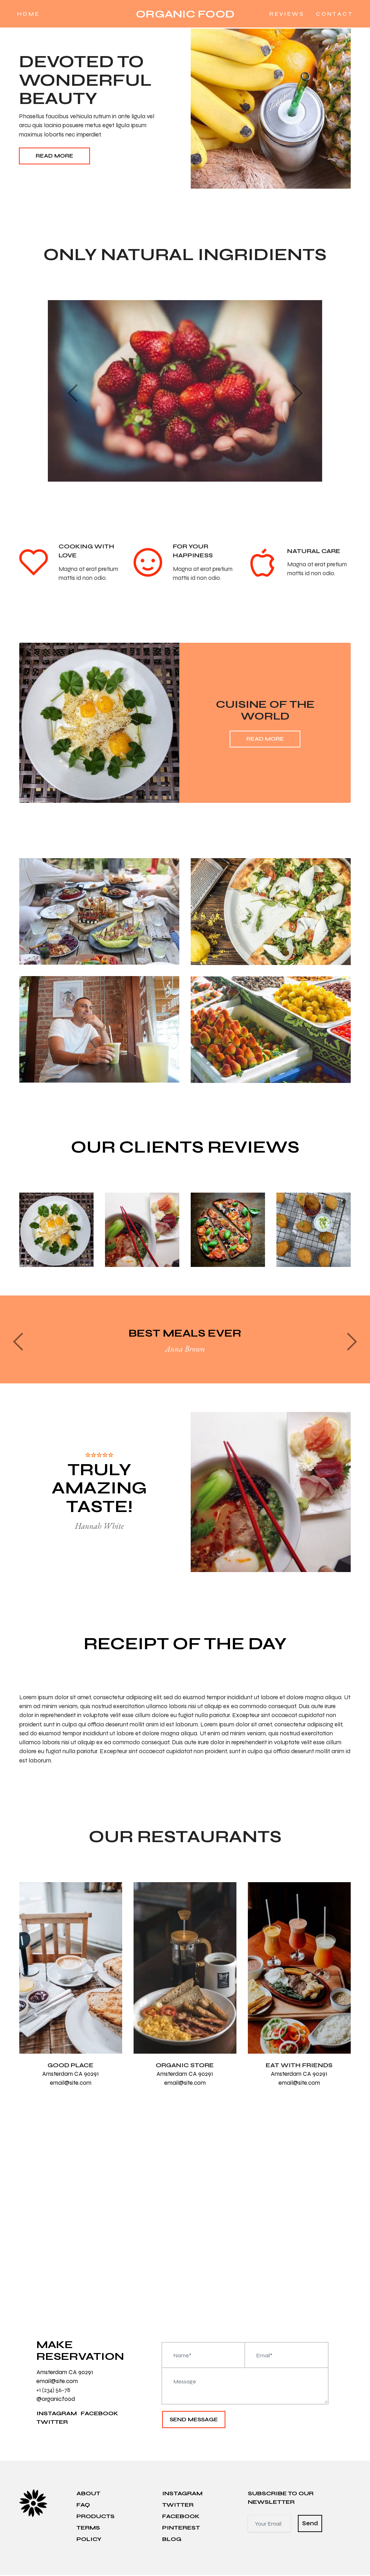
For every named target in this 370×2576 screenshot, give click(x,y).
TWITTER (52, 2423)
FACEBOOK (99, 2414)
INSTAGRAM (56, 2414)
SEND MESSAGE (194, 2420)
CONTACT (328, 14)
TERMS (88, 2528)
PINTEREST (181, 2528)
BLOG (171, 2540)
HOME (34, 14)
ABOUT (88, 2494)
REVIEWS (280, 14)
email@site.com (70, 2083)
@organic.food (55, 2400)
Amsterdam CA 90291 (70, 2074)
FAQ (83, 2505)
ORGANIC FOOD (185, 14)
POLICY (88, 2540)
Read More (54, 155)
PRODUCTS (95, 2517)
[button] (73, 393)
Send (310, 2524)
